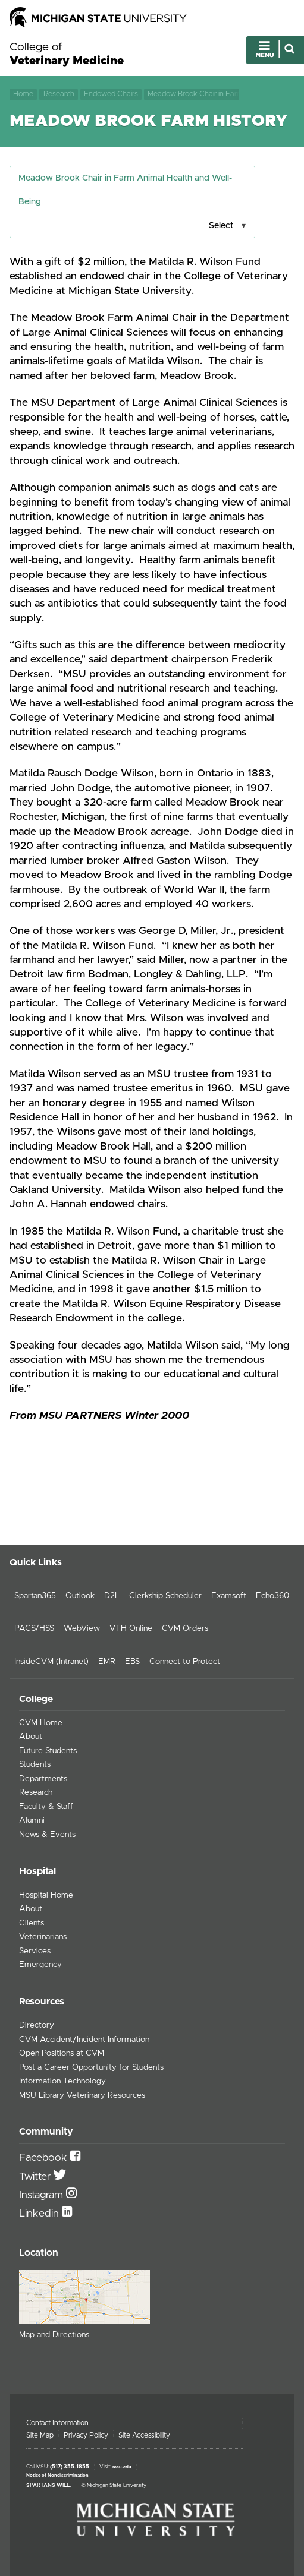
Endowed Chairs (111, 94)
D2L (112, 1596)
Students (35, 1764)
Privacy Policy (86, 2435)
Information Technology (62, 2081)
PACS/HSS (34, 1628)
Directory (36, 2025)
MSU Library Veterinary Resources (82, 2095)
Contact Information (57, 2422)
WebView (82, 1628)
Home (23, 94)
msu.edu (121, 2467)
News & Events (47, 1834)
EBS (132, 1662)
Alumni (32, 1820)
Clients (31, 1923)
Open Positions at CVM (61, 2053)
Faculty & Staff (46, 1806)
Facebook (44, 2157)
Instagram (42, 2195)
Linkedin (40, 2213)
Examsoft (228, 1596)
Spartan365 (35, 1596)
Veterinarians (43, 1937)
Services (35, 1951)
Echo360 (272, 1596)
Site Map (40, 2435)
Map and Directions (54, 2335)
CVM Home (40, 1723)
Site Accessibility (144, 2435)
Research (58, 94)
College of (67, 55)
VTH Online (130, 1628)
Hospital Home (46, 1895)
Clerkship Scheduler (165, 1596)
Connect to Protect (184, 1662)
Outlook (80, 1596)
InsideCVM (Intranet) (51, 1662)
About (30, 1736)
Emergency (40, 1965)
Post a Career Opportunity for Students (91, 2067)
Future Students (48, 1751)
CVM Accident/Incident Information (84, 2039)
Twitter (36, 2176)
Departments (43, 1779)
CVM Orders (185, 1628)
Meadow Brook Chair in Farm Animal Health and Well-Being (193, 94)
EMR (106, 1662)
